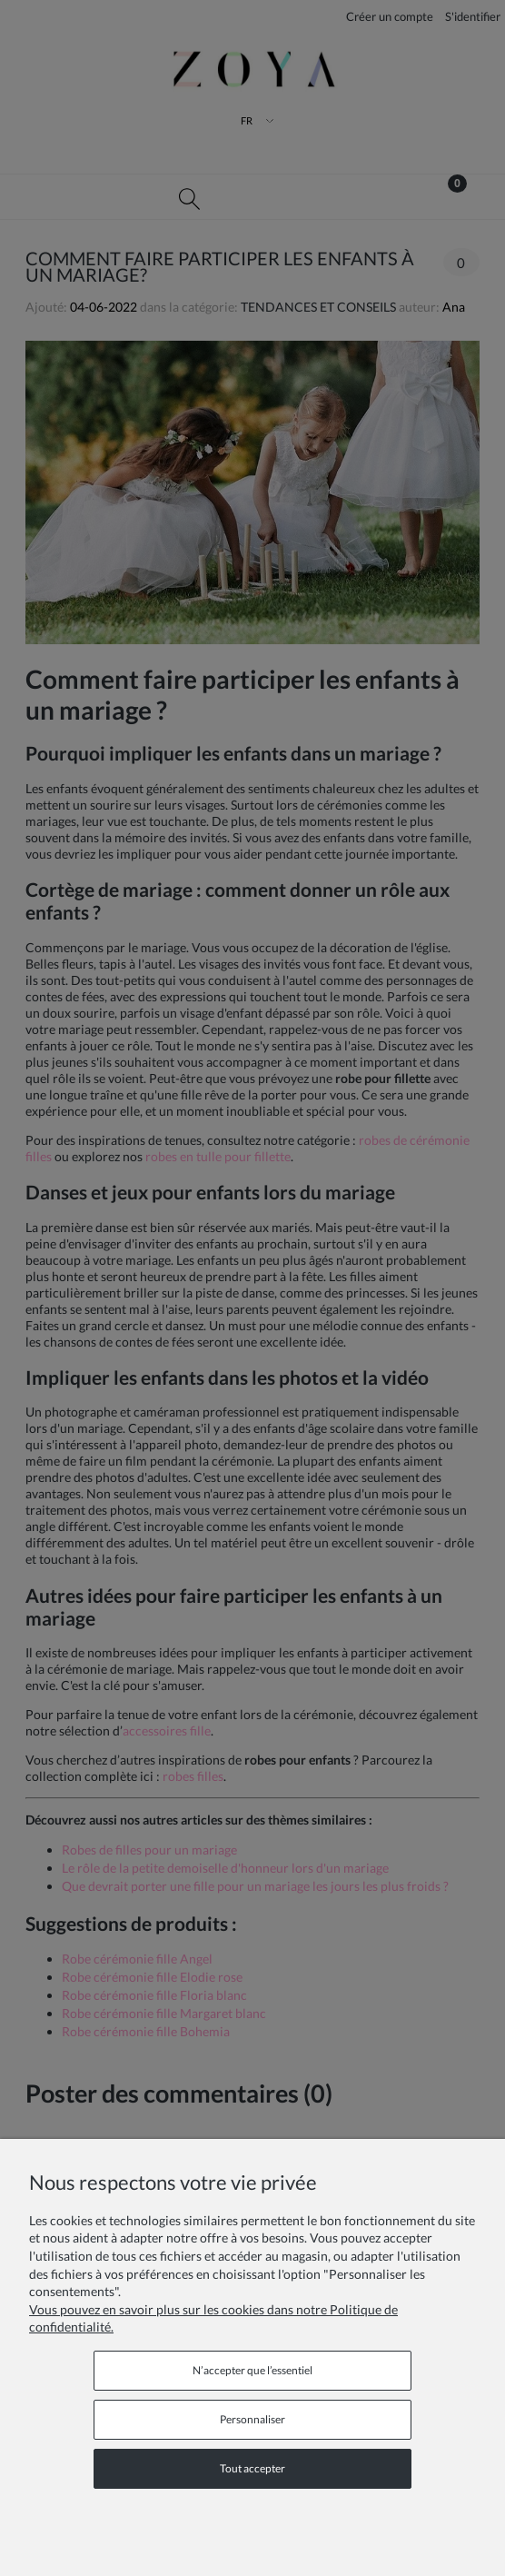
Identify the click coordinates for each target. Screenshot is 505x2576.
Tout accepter (252, 2468)
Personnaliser (252, 2419)
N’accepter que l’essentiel (252, 2370)
